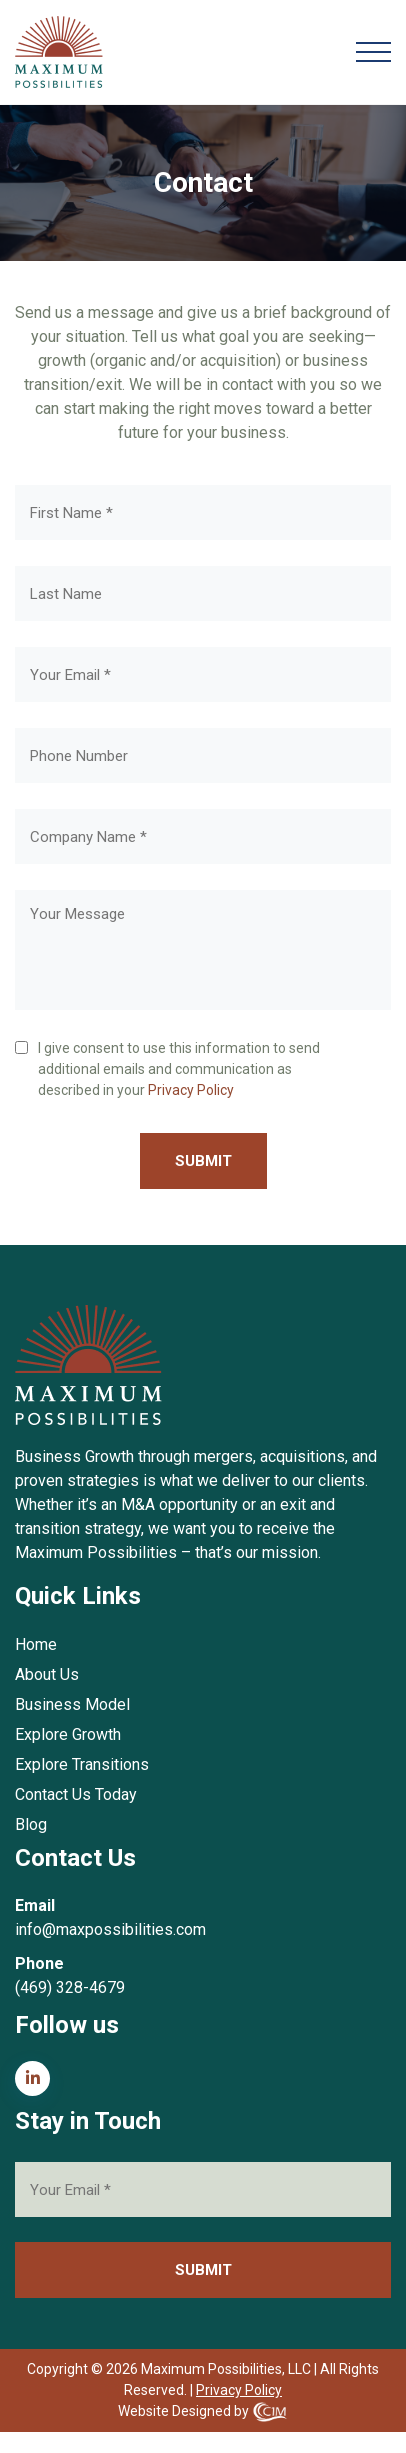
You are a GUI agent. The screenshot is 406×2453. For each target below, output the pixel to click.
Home (36, 1644)
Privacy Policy (191, 1090)
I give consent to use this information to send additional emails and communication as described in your (179, 1070)
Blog (31, 1824)
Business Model (72, 1704)
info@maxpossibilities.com (110, 1929)
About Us (47, 1674)
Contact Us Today (76, 1794)
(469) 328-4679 (70, 1987)
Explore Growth (68, 1734)
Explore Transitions (82, 1764)
